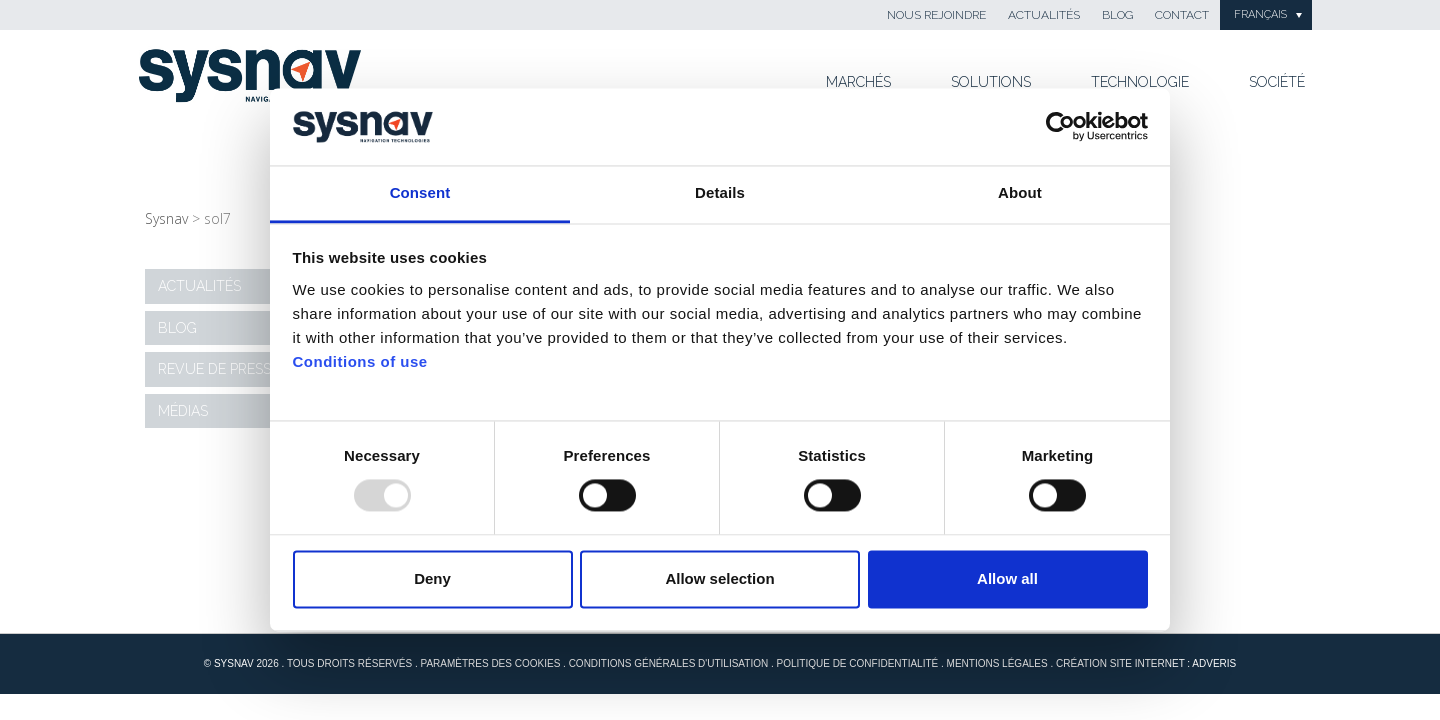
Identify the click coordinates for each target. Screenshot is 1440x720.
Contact (1182, 15)
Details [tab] (720, 192)
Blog (1117, 15)
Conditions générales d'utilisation (669, 663)
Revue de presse (218, 369)
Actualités (1044, 15)
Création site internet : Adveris (1146, 663)
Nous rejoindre (936, 15)
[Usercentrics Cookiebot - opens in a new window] (1060, 127)
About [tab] (1020, 192)
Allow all (1007, 578)
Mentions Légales (997, 663)
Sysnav (166, 218)
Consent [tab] (420, 192)
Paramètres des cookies (490, 663)
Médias (183, 411)
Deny (432, 578)
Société (1277, 82)
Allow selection (719, 578)
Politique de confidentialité (858, 663)
